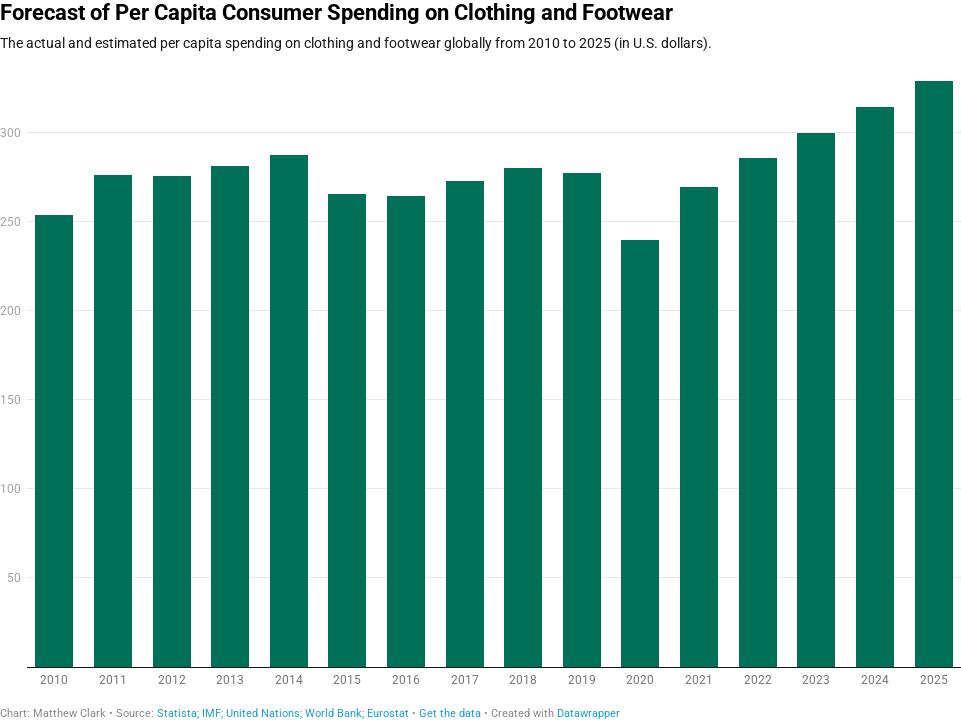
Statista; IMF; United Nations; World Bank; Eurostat (283, 713)
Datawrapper (588, 713)
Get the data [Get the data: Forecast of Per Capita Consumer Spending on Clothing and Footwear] (450, 713)
